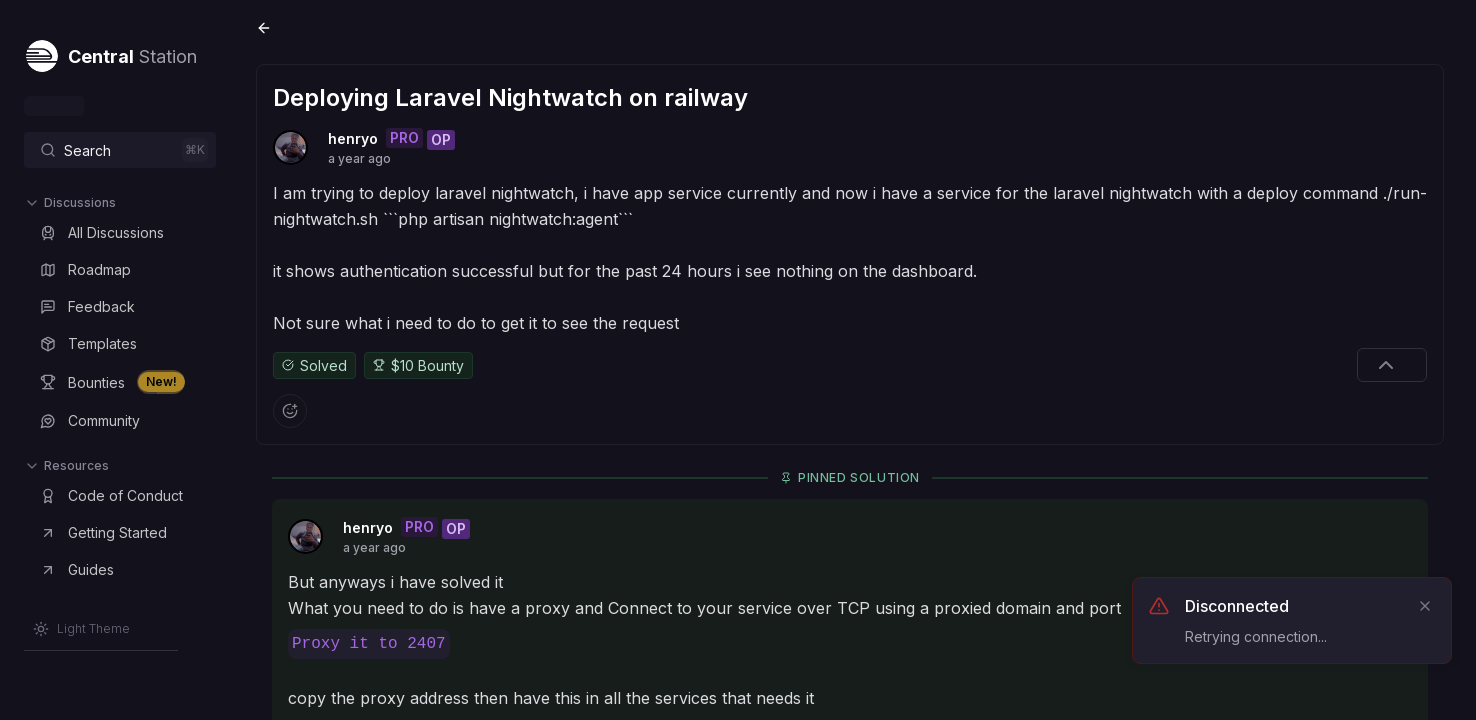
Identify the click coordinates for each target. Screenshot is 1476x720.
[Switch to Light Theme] (81, 629)
